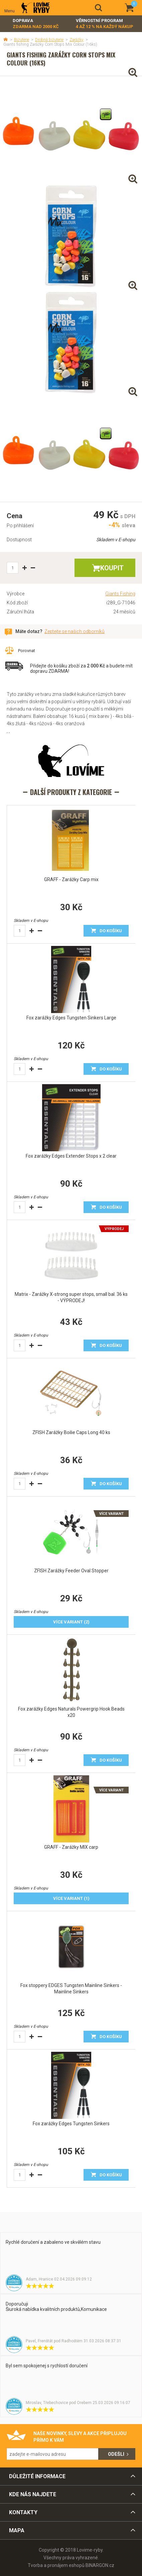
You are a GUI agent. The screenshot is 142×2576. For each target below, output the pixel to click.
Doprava (36, 24)
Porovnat (26, 650)
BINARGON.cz (100, 2565)
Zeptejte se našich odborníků (74, 631)
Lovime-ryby (35, 8)
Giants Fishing (120, 593)
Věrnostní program (104, 24)
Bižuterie (21, 39)
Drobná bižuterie (49, 39)
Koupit (112, 568)
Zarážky (76, 39)
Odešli (116, 2454)
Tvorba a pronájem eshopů (56, 2565)
